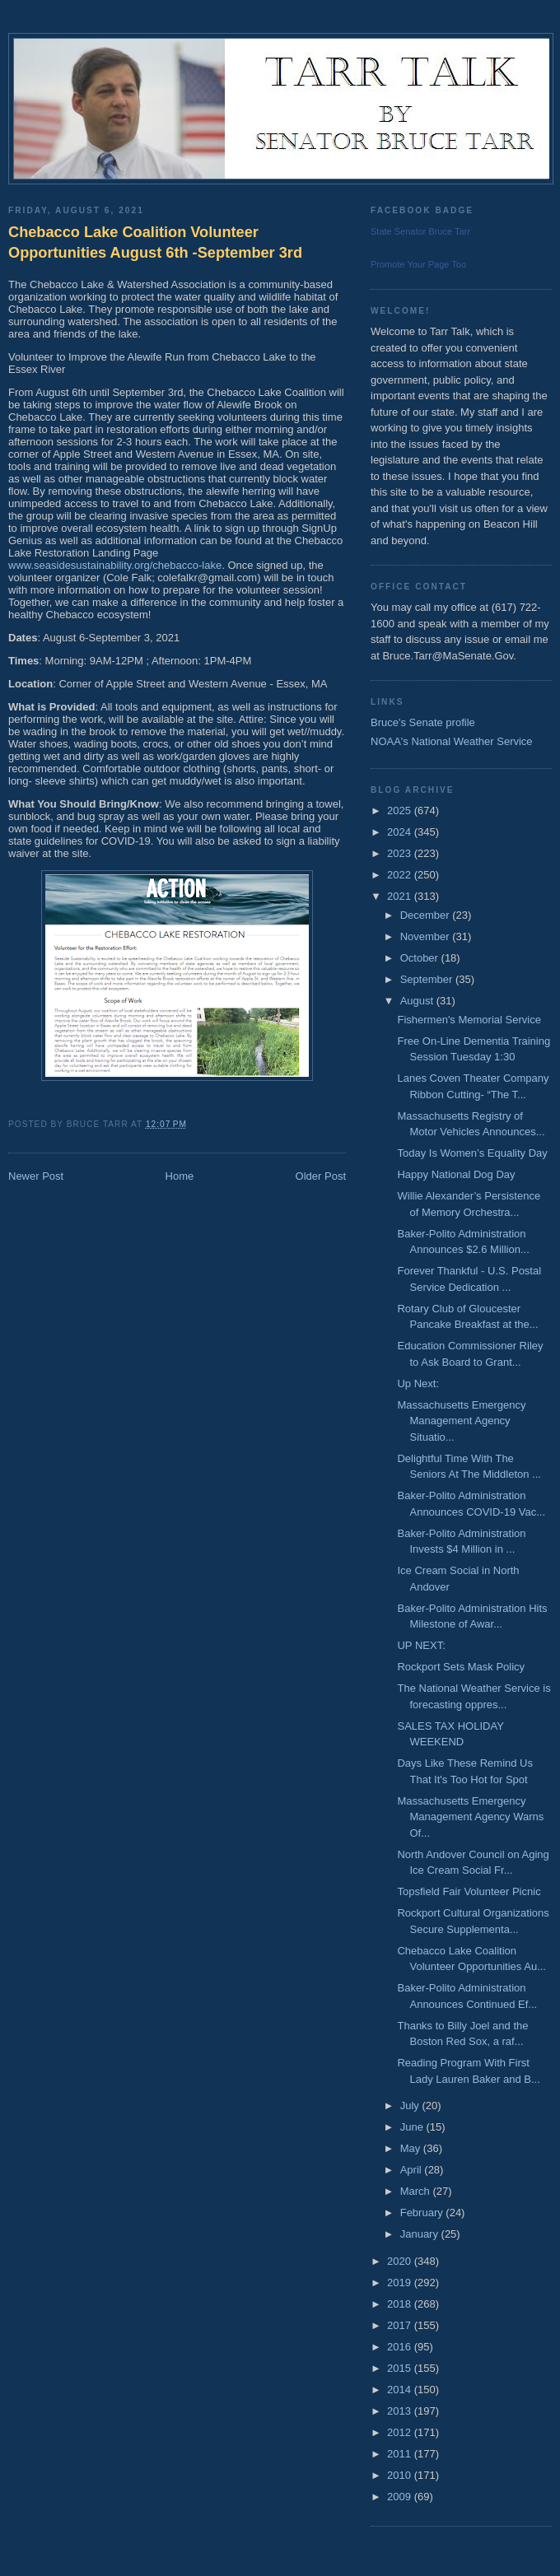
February (423, 2212)
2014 (400, 2389)
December (426, 915)
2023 (400, 853)
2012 (400, 2432)
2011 (400, 2454)
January (420, 2234)
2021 (400, 896)
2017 (400, 2325)
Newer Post (35, 1176)
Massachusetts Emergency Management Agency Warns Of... (470, 1817)
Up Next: (418, 1383)
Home (180, 1176)
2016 (400, 2347)
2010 (400, 2475)
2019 (400, 2282)
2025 (400, 810)
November (426, 936)
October (420, 958)
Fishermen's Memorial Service (468, 1019)
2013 (400, 2411)
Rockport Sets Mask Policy (461, 1667)
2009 (400, 2496)
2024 (400, 832)
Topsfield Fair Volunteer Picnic (468, 1891)
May (411, 2148)
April (412, 2170)
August (418, 1001)
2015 (400, 2368)
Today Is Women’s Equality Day (472, 1153)
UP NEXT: (421, 1645)
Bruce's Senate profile (423, 722)
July (411, 2105)
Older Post (321, 1176)
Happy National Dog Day (456, 1174)
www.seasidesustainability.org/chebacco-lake (115, 565)
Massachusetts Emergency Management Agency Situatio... (461, 1421)
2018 (400, 2304)
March (416, 2191)
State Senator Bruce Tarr (420, 231)
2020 (400, 2261)
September (427, 979)
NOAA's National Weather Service (452, 741)
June (413, 2127)
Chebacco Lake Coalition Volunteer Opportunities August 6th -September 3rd (155, 242)
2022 (400, 875)
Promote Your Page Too (418, 264)
